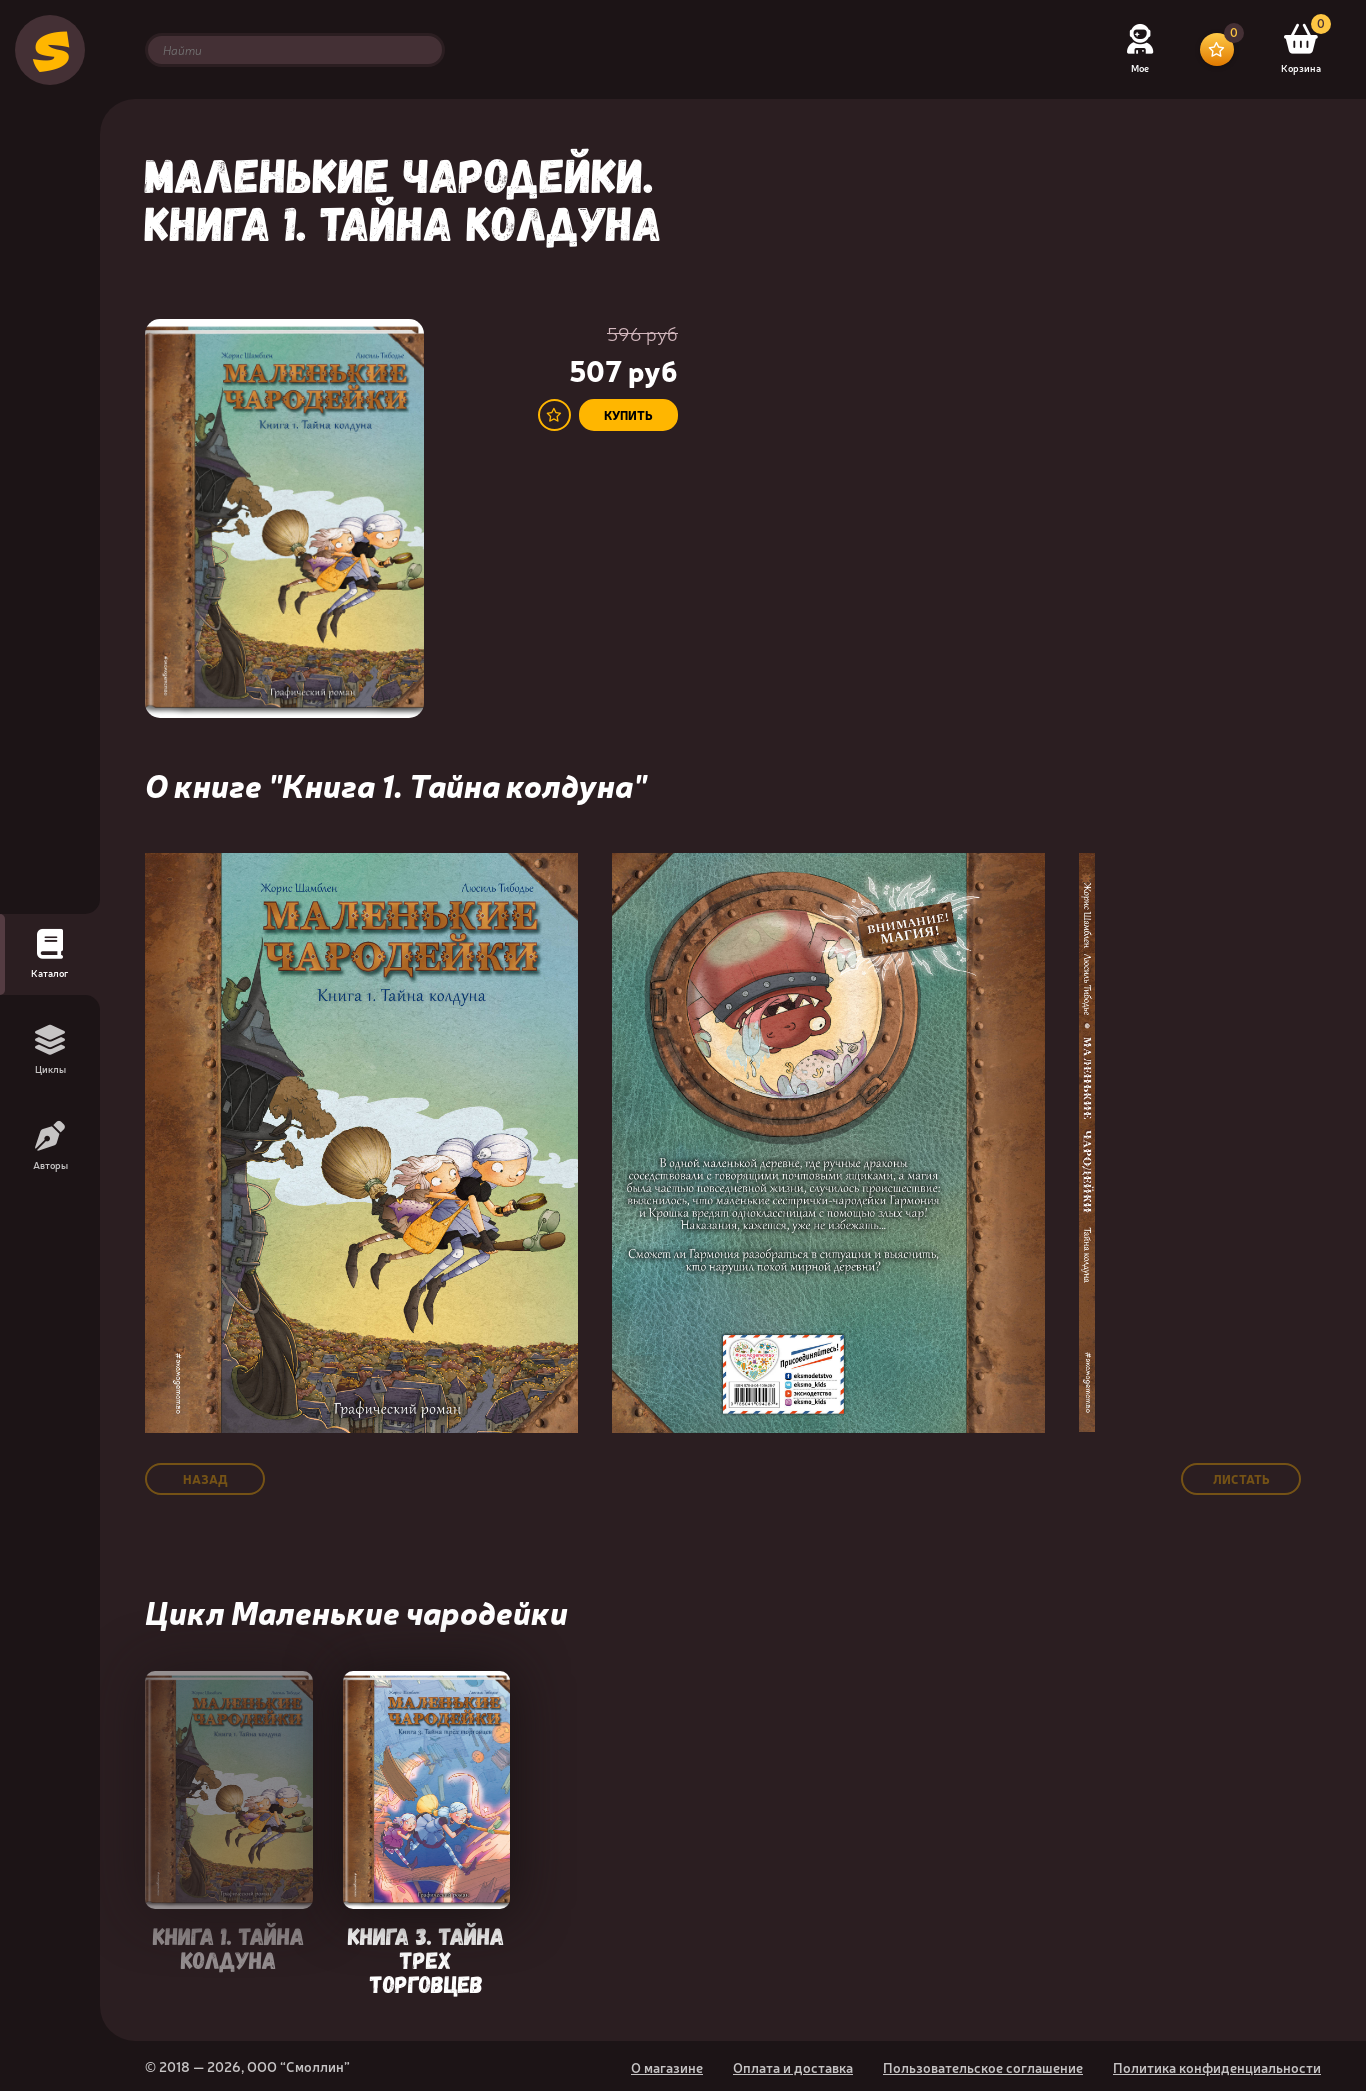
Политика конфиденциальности (1217, 2067)
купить (628, 415)
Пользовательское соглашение (983, 2067)
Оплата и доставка (793, 2067)
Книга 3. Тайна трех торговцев (426, 1958)
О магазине (667, 2067)
